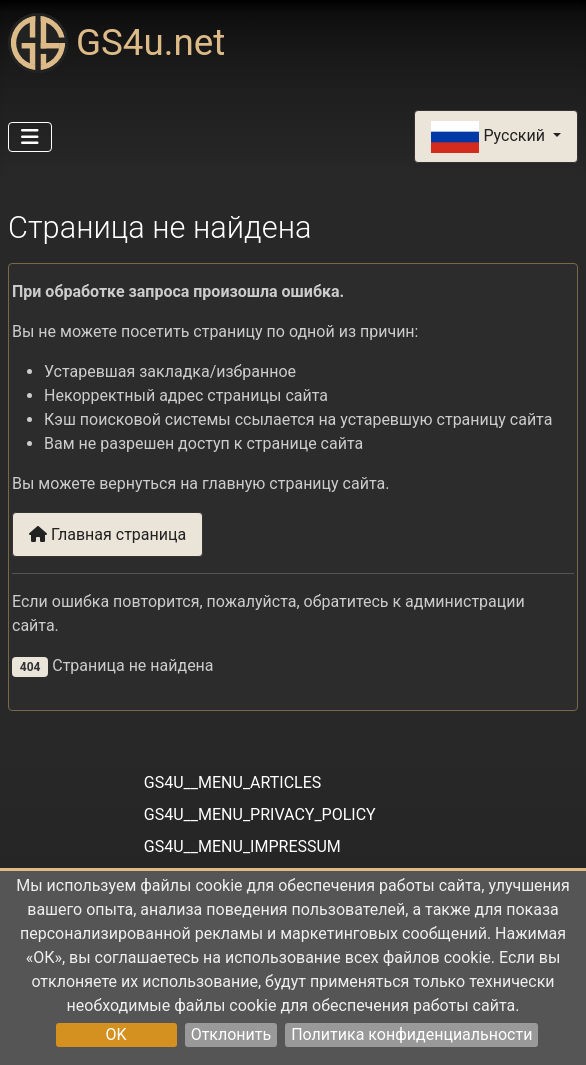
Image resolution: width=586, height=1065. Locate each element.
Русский (489, 137)
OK (116, 1034)
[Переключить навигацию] (30, 137)
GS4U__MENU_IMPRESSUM (242, 846)
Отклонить (231, 1034)
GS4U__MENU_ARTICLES (232, 782)
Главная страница (107, 534)
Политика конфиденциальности (411, 1034)
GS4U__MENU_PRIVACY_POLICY (260, 814)
